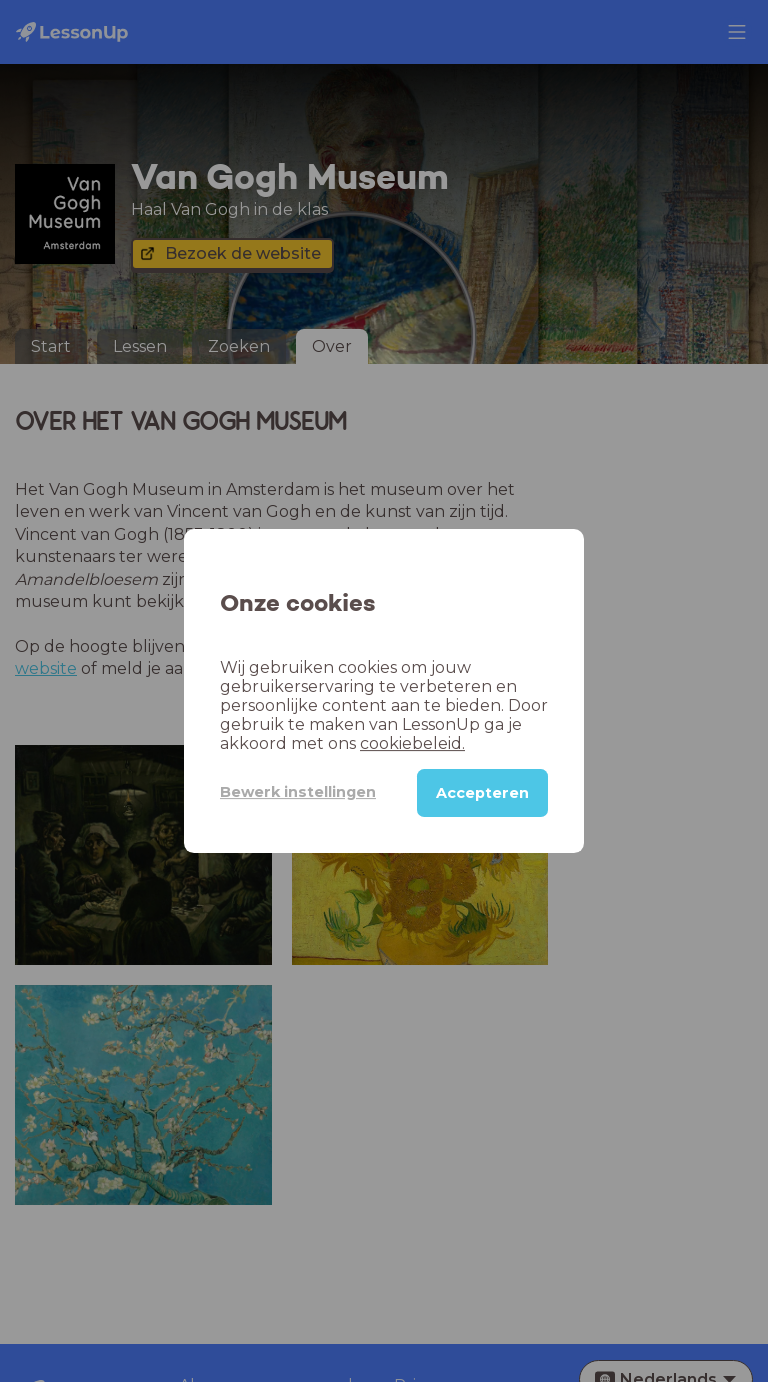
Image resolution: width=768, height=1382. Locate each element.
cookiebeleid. (412, 743)
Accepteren (482, 793)
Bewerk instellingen (298, 792)
